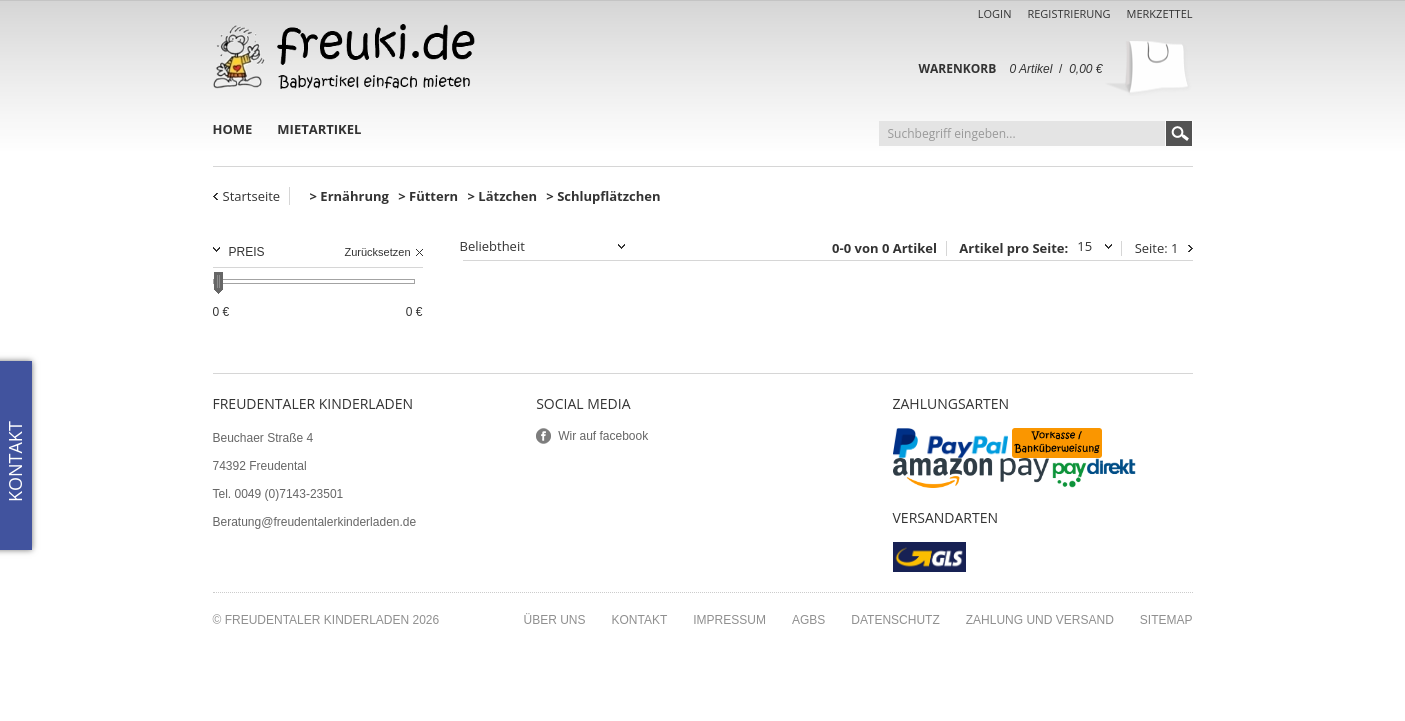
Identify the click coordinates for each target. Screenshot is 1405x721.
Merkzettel (1160, 13)
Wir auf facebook (603, 436)
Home (233, 129)
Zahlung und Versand (1040, 620)
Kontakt (640, 620)
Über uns (554, 620)
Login (995, 13)
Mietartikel (319, 129)
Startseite (252, 196)
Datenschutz (895, 620)
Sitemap (1166, 620)
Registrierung (1068, 13)
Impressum (729, 620)
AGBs (808, 620)
